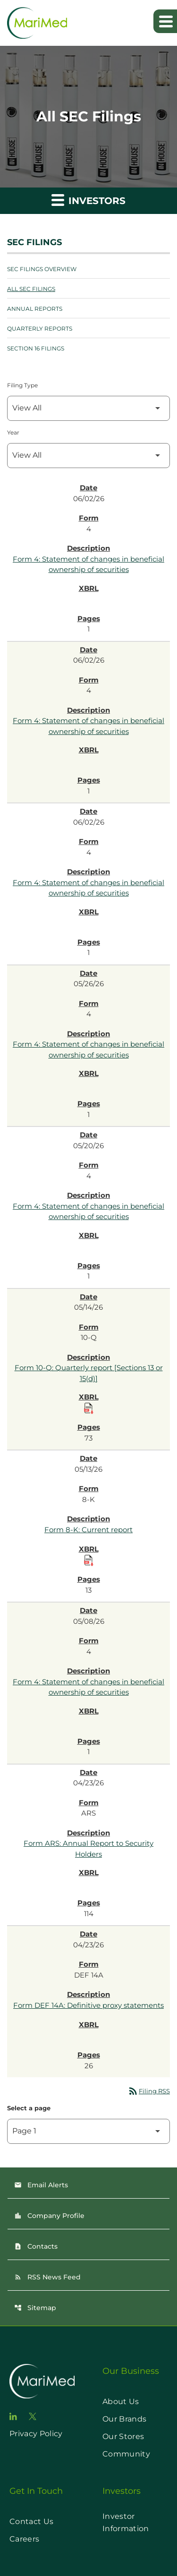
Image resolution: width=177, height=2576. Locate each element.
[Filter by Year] (88, 455)
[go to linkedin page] (13, 2416)
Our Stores (123, 2436)
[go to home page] (42, 2381)
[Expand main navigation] (165, 21)
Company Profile (49, 2215)
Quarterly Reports (39, 328)
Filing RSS (148, 2091)
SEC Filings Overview (41, 269)
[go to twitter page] (32, 2416)
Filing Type (22, 385)
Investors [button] (88, 199)
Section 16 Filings (35, 348)
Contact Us (31, 2521)
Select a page (29, 2108)
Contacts (36, 2246)
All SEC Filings (31, 288)
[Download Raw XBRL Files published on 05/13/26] (88, 1560)
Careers (24, 2538)
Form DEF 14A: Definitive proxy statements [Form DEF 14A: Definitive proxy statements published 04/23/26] (88, 2005)
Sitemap (35, 2307)
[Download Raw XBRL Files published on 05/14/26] (88, 1408)
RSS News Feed (47, 2277)
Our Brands (124, 2418)
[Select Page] (88, 2131)
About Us (120, 2401)
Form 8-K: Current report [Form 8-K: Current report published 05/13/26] (88, 1529)
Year (13, 432)
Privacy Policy (35, 2433)
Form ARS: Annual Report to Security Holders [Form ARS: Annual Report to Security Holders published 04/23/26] (88, 1849)
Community (126, 2453)
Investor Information (125, 2522)
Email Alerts (41, 2185)
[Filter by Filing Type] (88, 408)
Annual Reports (34, 308)
